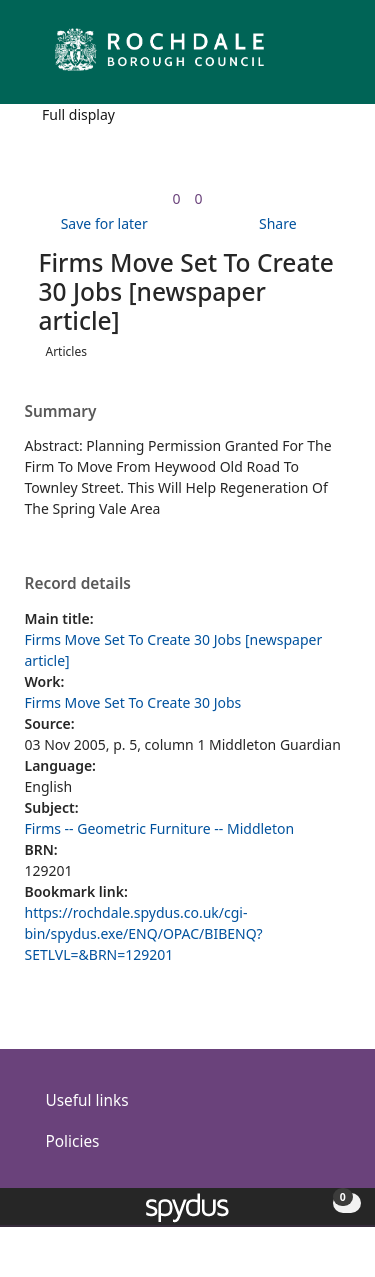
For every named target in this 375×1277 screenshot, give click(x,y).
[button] (305, 57)
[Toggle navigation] (329, 57)
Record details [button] (78, 584)
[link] (176, 198)
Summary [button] (61, 412)
